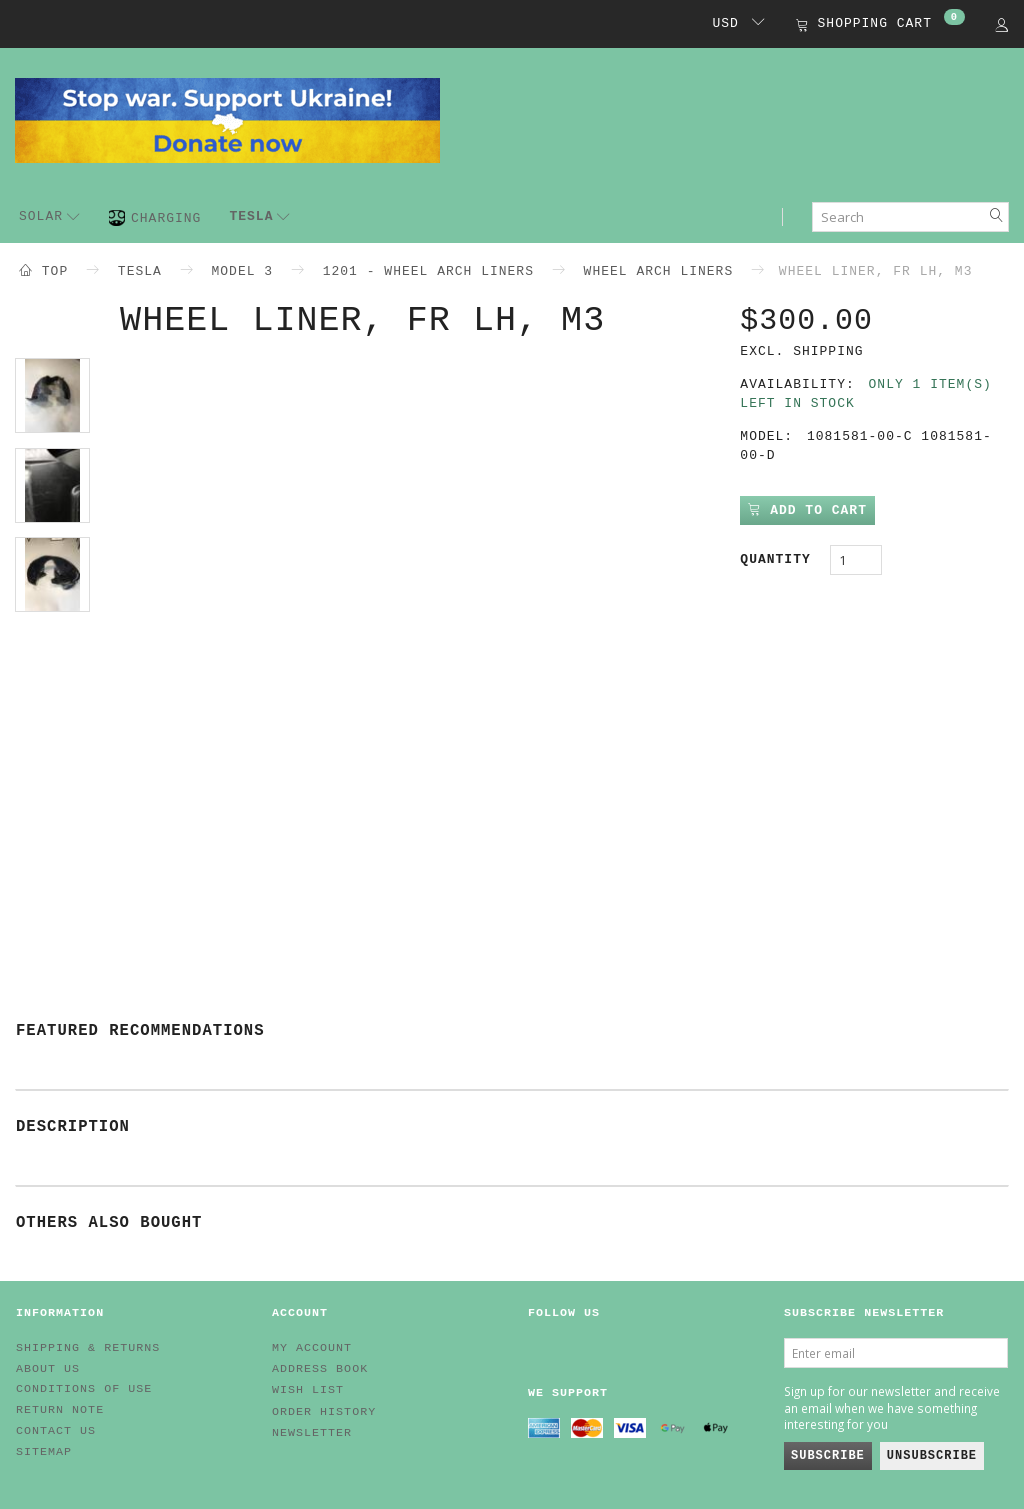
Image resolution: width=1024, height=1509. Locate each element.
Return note (60, 1410)
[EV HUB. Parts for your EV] (227, 119)
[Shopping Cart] (880, 25)
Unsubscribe (932, 1456)
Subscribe (828, 1456)
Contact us (56, 1431)
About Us (48, 1369)
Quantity (779, 559)
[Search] (997, 217)
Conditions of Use (84, 1389)
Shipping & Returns (88, 1348)
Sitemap (44, 1452)
